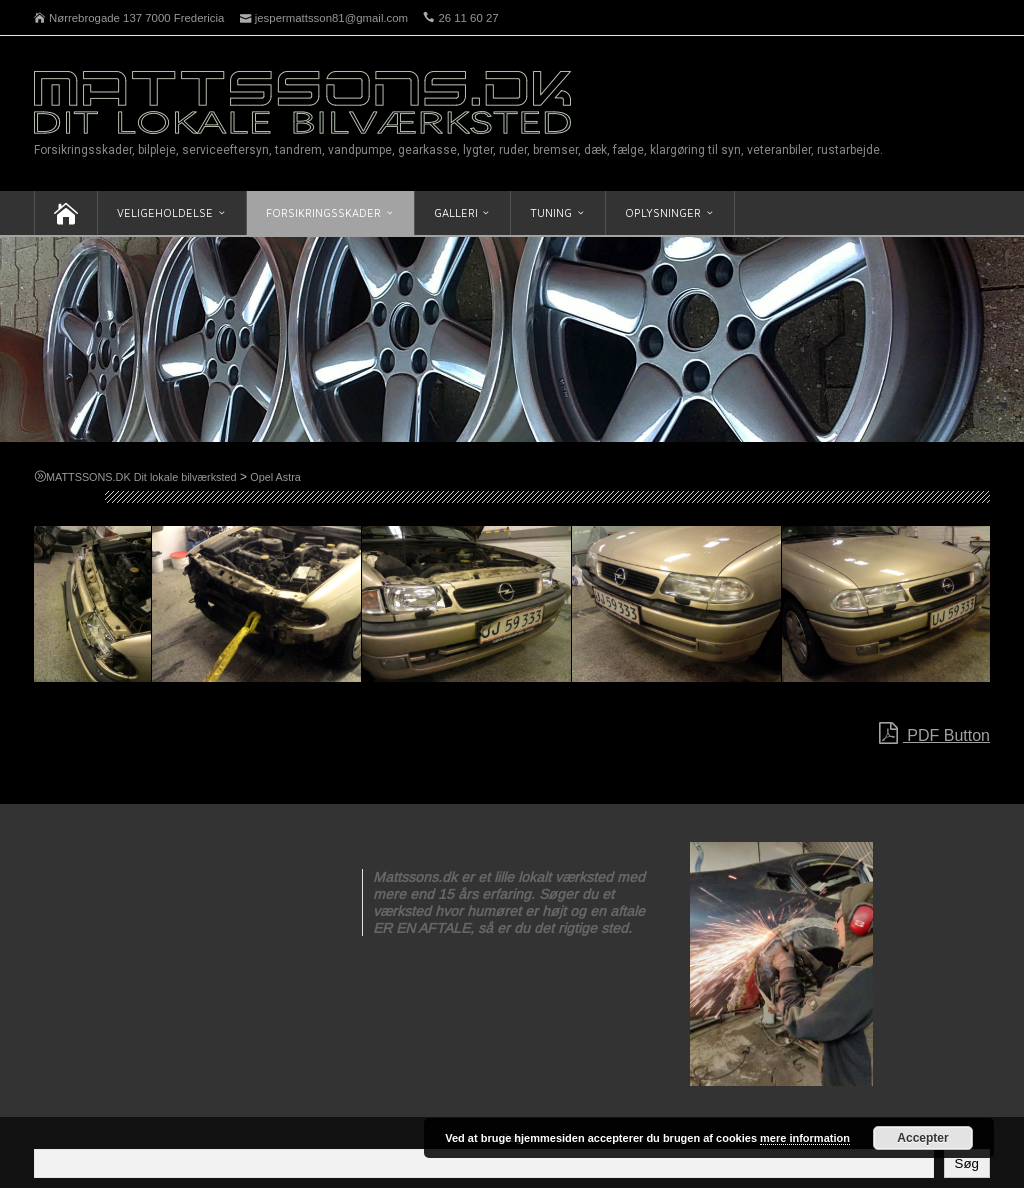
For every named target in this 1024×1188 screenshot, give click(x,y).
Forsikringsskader (323, 212)
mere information (805, 1138)
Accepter (922, 1138)
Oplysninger (663, 212)
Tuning (551, 212)
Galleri (456, 212)
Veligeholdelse (165, 212)
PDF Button (934, 734)
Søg (967, 1163)
